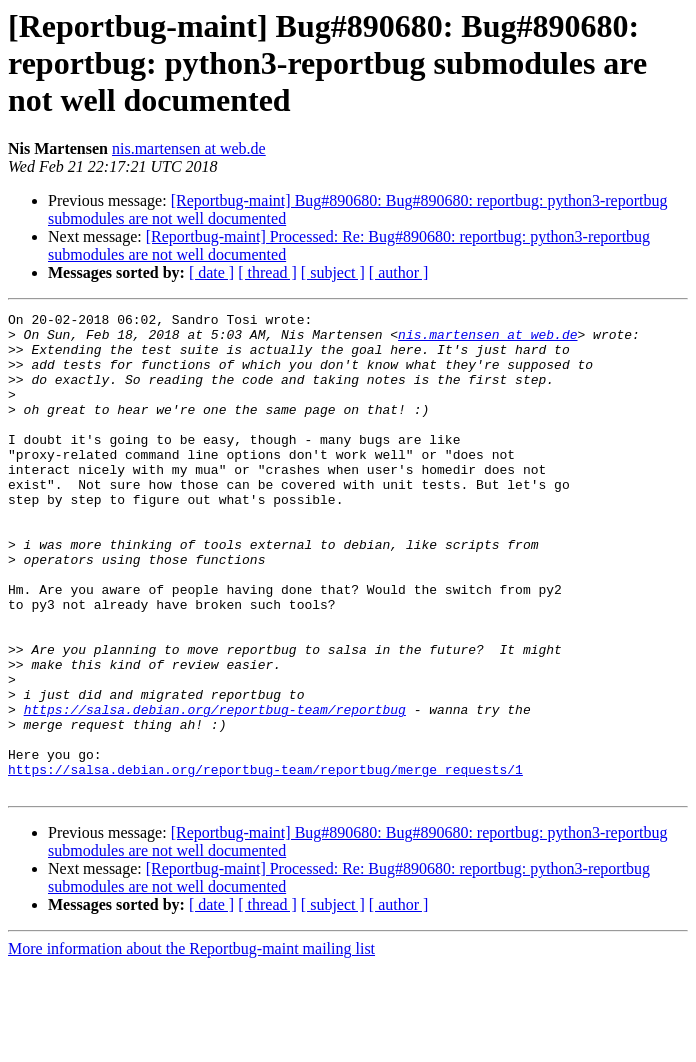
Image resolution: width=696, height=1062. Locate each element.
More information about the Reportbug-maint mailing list (191, 1044)
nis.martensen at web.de (189, 148)
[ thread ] (267, 272)
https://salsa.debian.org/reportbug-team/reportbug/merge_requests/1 (265, 862)
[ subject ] (333, 272)
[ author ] (399, 272)
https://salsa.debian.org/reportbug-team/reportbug (215, 790)
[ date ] (211, 272)
